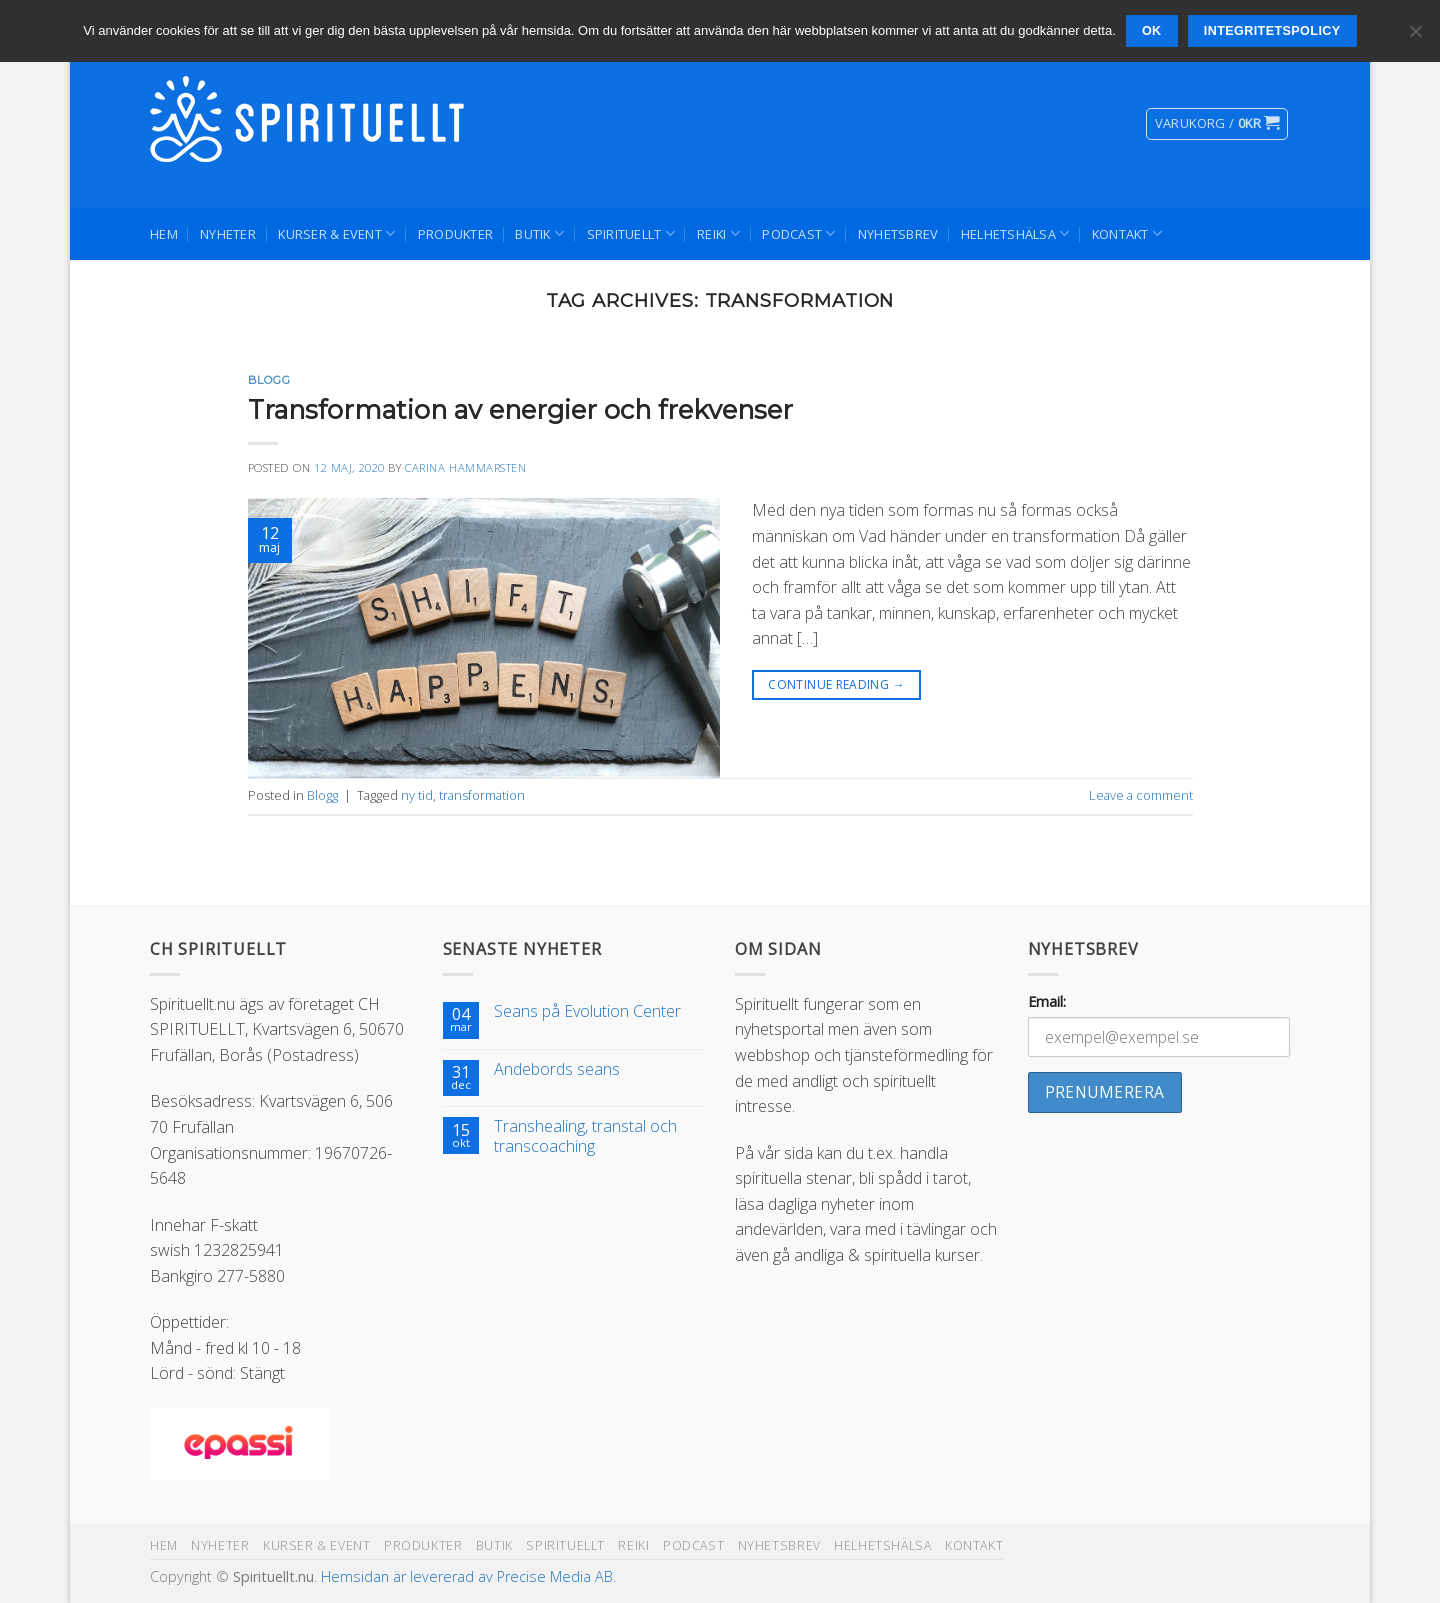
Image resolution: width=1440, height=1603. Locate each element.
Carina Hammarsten (466, 467)
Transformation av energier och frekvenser (520, 409)
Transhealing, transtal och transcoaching (585, 1136)
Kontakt (1127, 233)
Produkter (455, 234)
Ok (1152, 31)
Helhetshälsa (1015, 233)
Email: (1047, 1001)
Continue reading (836, 684)
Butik (539, 233)
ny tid (417, 795)
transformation (482, 795)
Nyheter (228, 234)
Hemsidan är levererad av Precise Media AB (467, 1576)
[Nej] (1415, 37)
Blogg (269, 380)
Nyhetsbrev (898, 234)
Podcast (798, 233)
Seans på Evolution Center (587, 1011)
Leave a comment (1141, 795)
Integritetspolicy (1272, 31)
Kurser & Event (336, 233)
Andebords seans (557, 1069)
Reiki (718, 233)
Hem (164, 234)
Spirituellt (631, 233)
